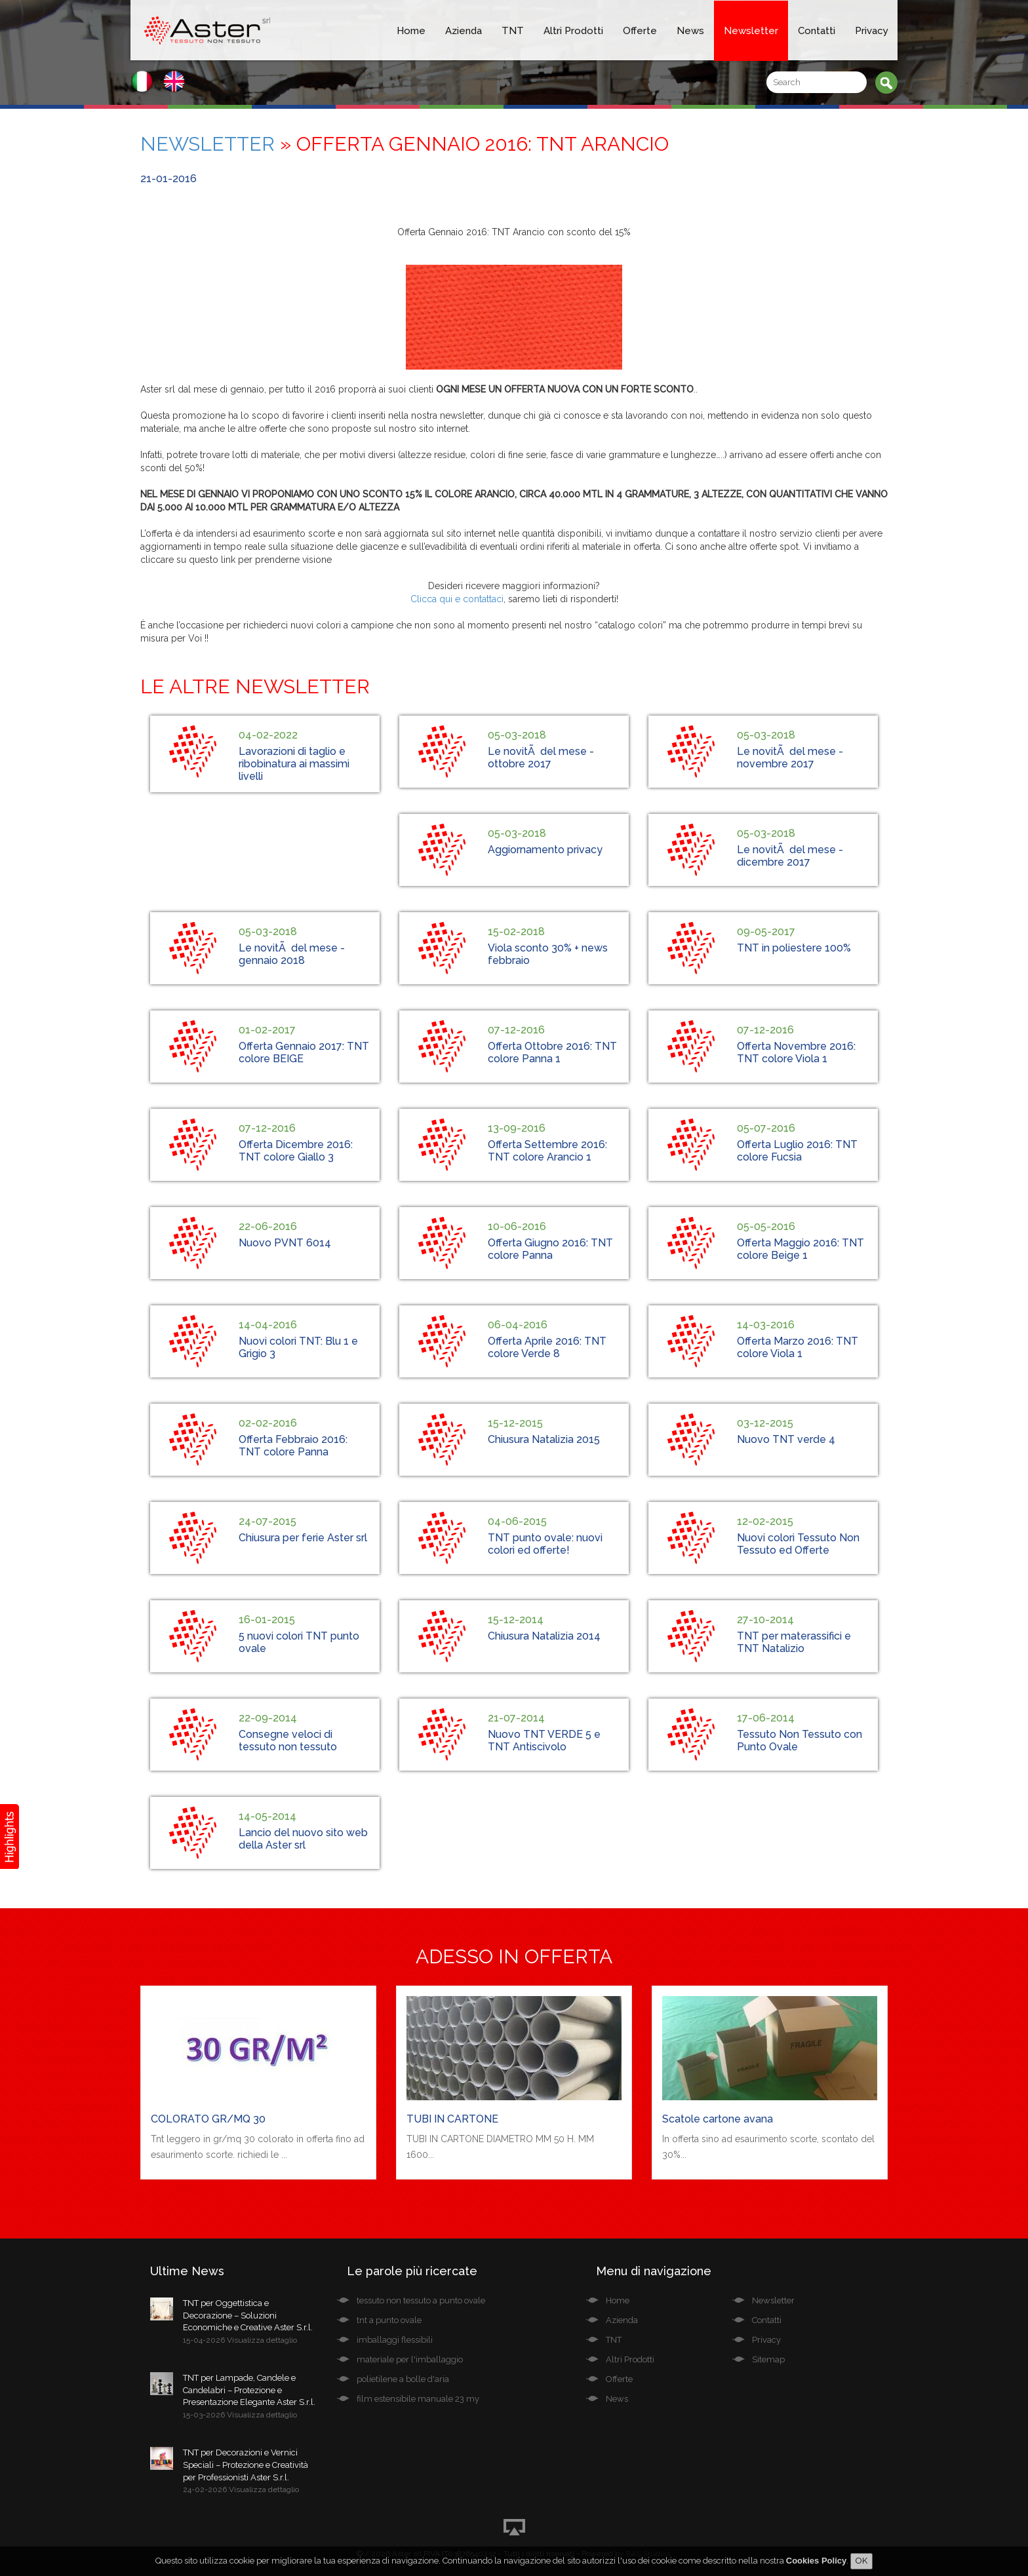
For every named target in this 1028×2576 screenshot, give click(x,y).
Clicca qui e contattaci (457, 599)
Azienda (463, 31)
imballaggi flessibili (395, 2340)
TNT (513, 31)
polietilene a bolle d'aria (403, 2379)
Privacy (871, 31)
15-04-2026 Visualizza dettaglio (240, 2340)
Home (411, 31)
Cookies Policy (816, 2561)
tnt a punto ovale (389, 2320)
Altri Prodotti (573, 31)
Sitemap (768, 2359)
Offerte (640, 31)
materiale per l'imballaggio (410, 2359)
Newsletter (751, 31)
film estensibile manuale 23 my (418, 2399)
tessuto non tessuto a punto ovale (421, 2300)
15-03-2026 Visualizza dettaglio (240, 2414)
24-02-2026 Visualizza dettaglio (241, 2489)
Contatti (816, 31)
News (690, 31)
